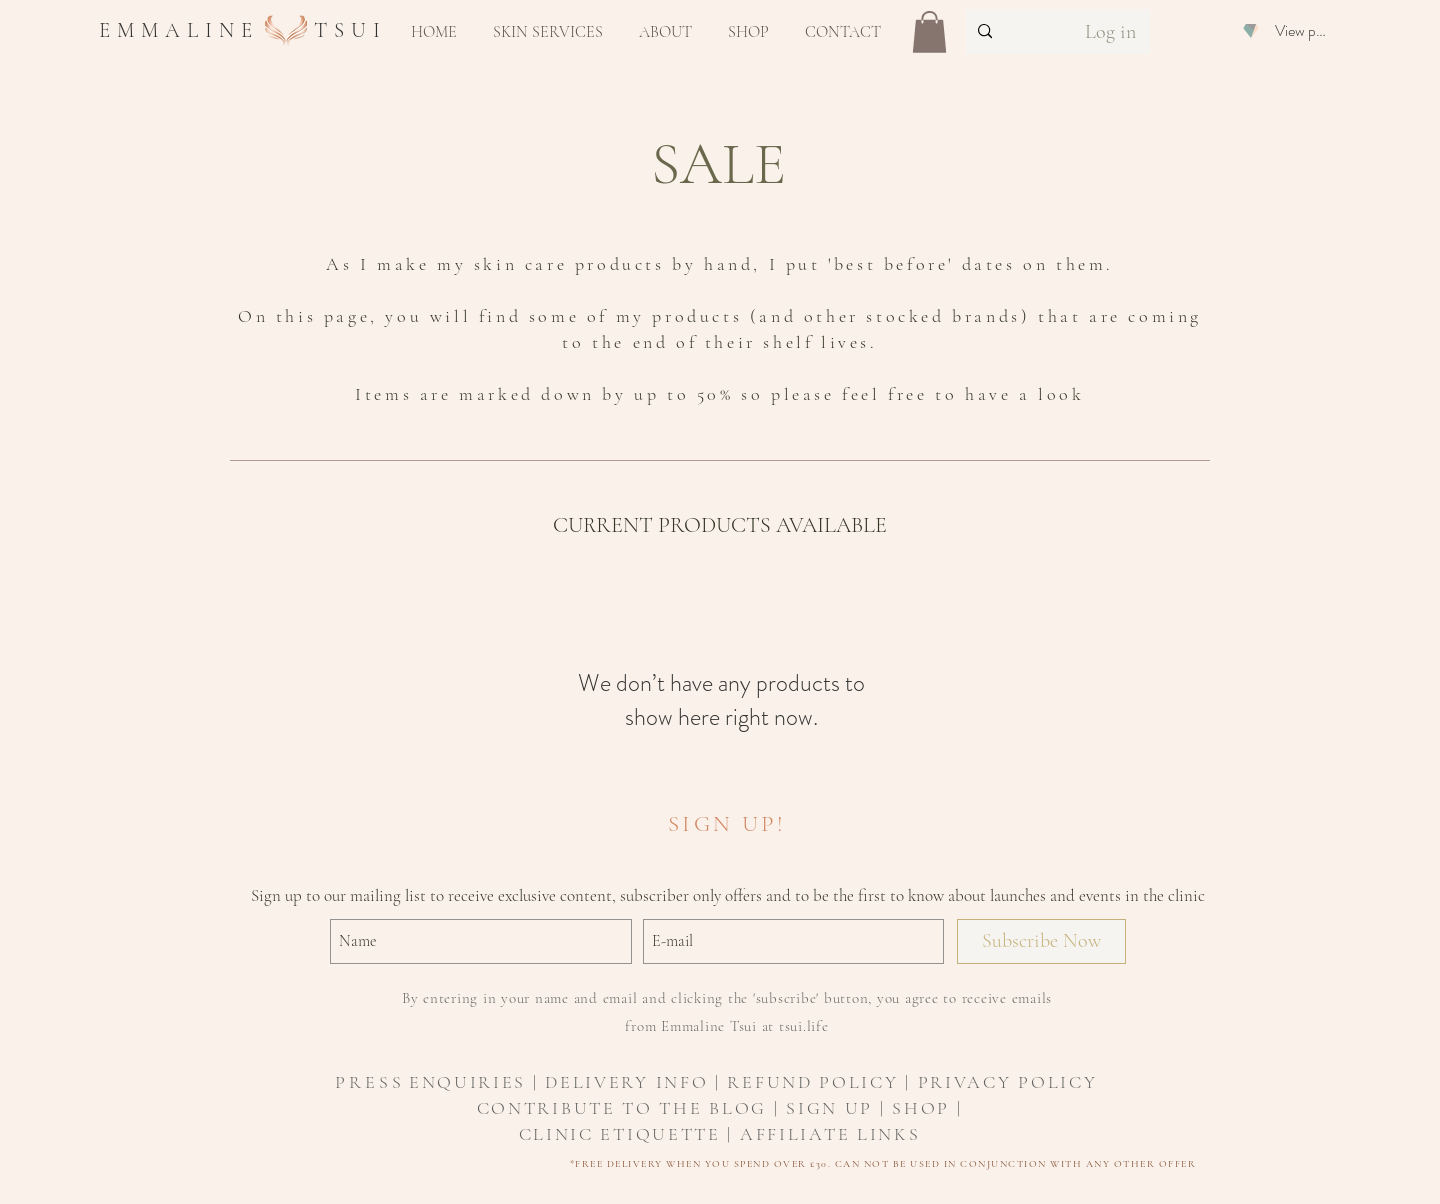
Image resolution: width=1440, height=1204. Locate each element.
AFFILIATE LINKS (830, 1134)
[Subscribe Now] (1041, 941)
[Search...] (1010, 31)
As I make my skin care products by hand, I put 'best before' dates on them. (720, 264)
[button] (548, 32)
